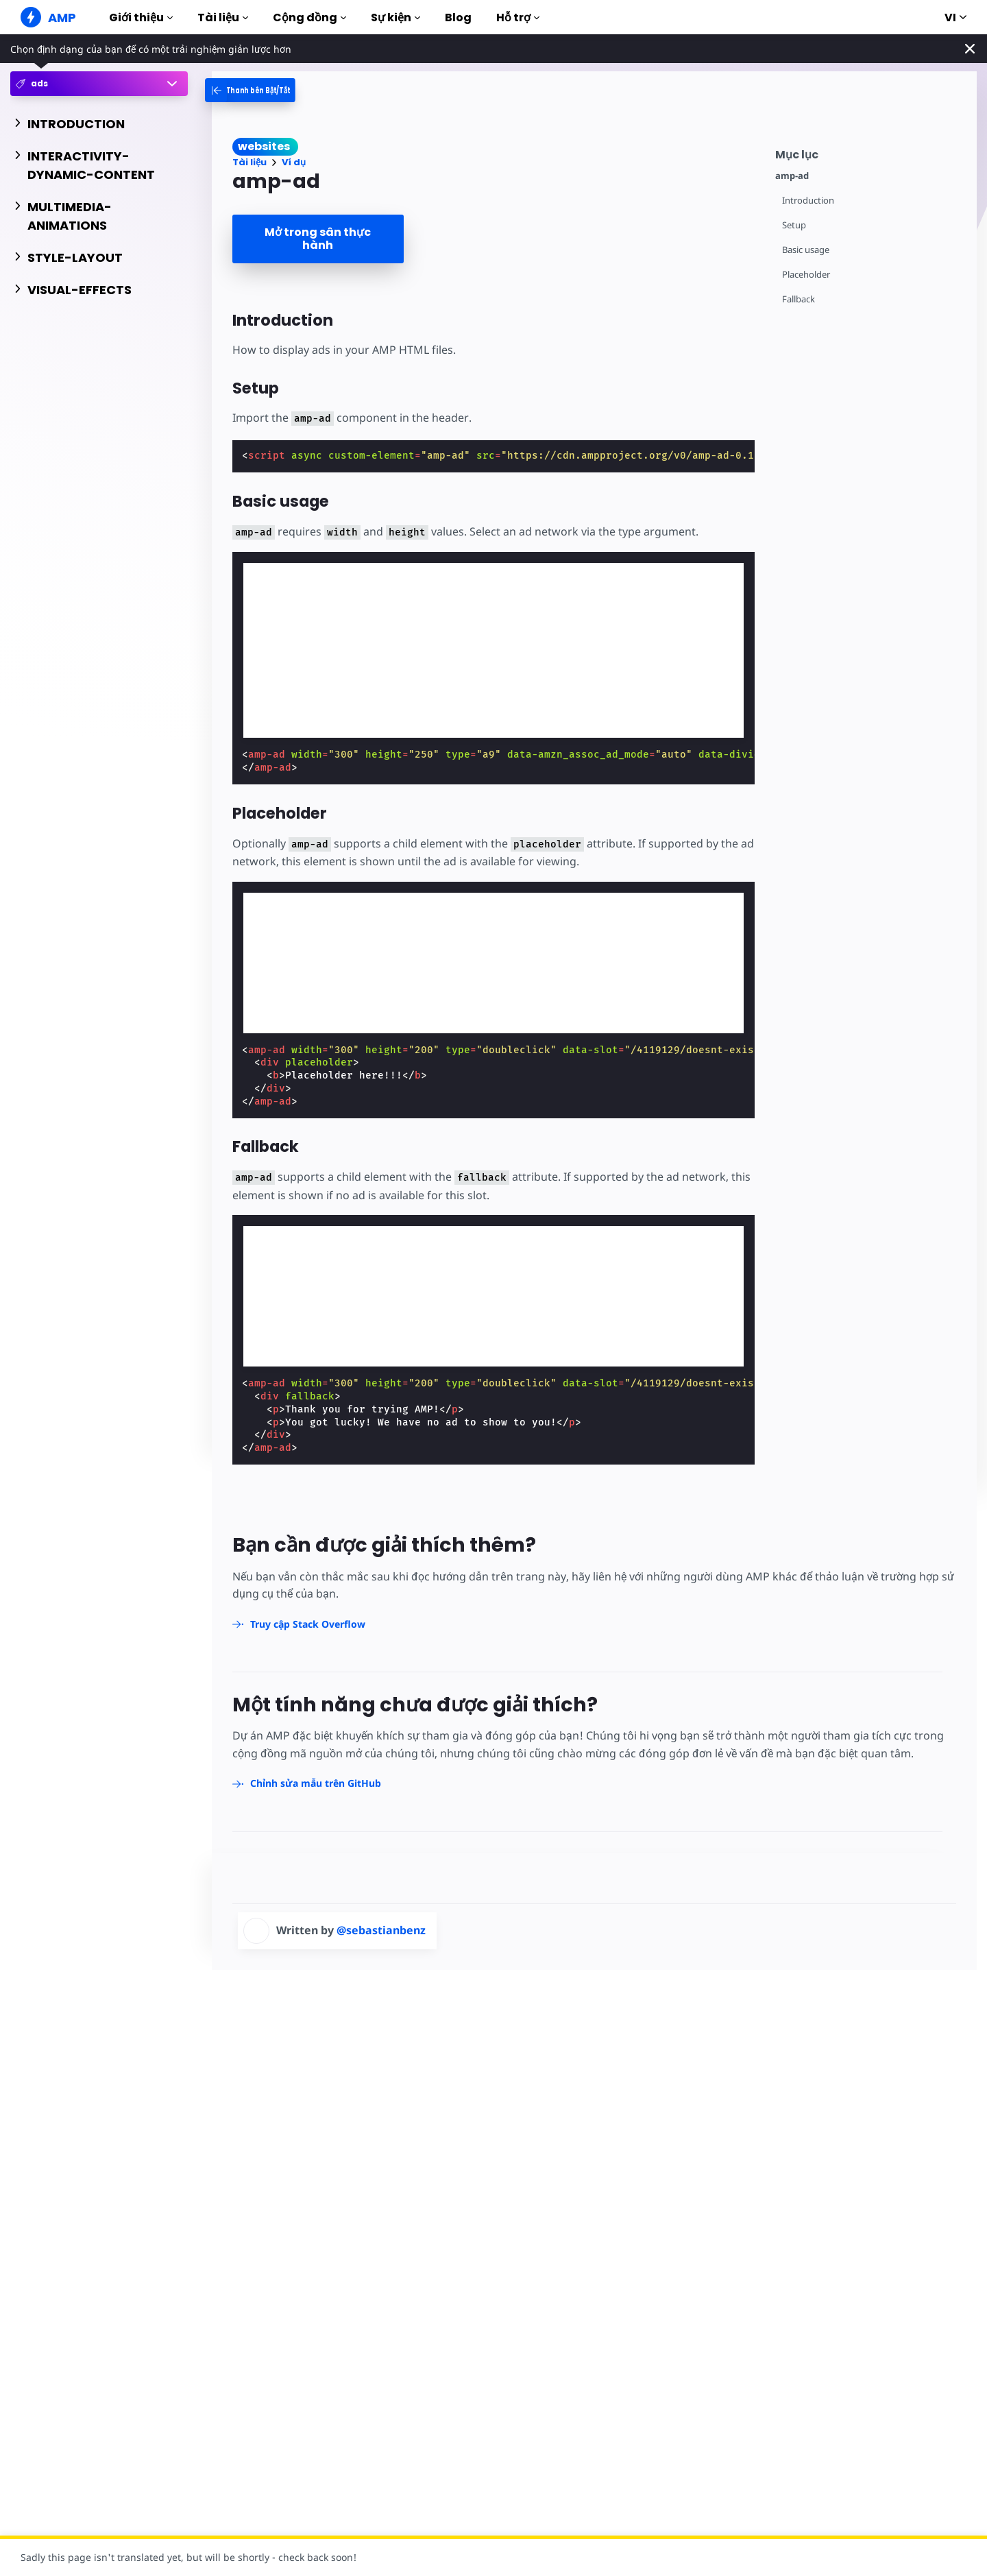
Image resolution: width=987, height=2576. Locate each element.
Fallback (798, 299)
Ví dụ (294, 162)
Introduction (808, 200)
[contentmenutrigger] (869, 152)
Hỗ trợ (517, 17)
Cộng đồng (309, 17)
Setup (794, 225)
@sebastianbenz (381, 1930)
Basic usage (805, 250)
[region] (346, 961)
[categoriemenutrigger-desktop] (262, 90)
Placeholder (806, 274)
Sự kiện (395, 17)
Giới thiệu (141, 17)
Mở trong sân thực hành (318, 238)
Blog (458, 17)
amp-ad (792, 176)
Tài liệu (222, 17)
